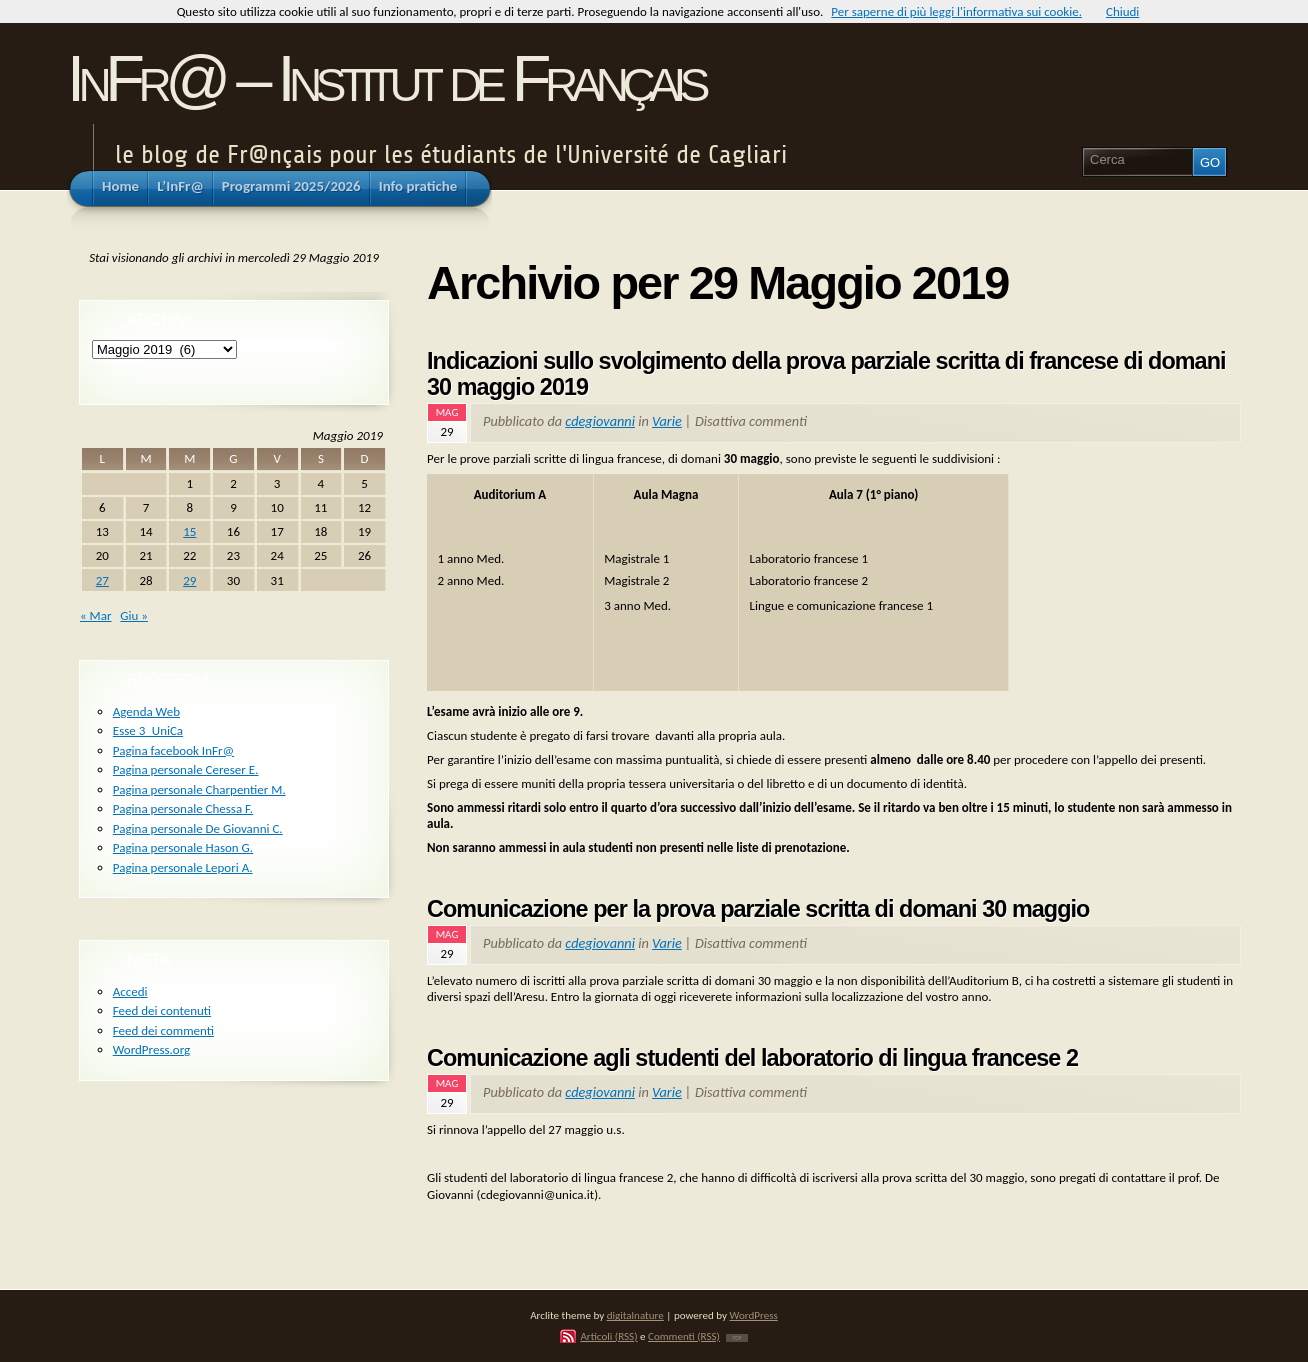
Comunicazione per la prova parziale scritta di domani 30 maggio (758, 909)
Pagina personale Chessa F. (183, 808)
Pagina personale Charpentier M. (199, 789)
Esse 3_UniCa (148, 730)
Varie (667, 421)
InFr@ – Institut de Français (385, 78)
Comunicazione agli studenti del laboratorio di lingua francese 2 (752, 1058)
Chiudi (1122, 11)
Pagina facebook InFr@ (173, 750)
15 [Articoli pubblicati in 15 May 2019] (189, 531)
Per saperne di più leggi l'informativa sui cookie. (956, 11)
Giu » (134, 615)
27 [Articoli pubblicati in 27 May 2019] (102, 580)
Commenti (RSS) (684, 1336)
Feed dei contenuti (162, 1010)
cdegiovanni (600, 421)
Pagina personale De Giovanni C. (198, 828)
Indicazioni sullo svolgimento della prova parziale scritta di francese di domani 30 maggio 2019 (826, 374)
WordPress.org (151, 1049)
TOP (736, 1338)
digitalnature (635, 1315)
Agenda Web (146, 711)
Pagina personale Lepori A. (183, 867)
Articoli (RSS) (608, 1336)
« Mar (95, 615)
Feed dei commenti (163, 1030)
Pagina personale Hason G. (183, 847)
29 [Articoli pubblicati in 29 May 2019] (189, 580)
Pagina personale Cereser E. (186, 769)
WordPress (754, 1315)
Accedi (130, 991)
